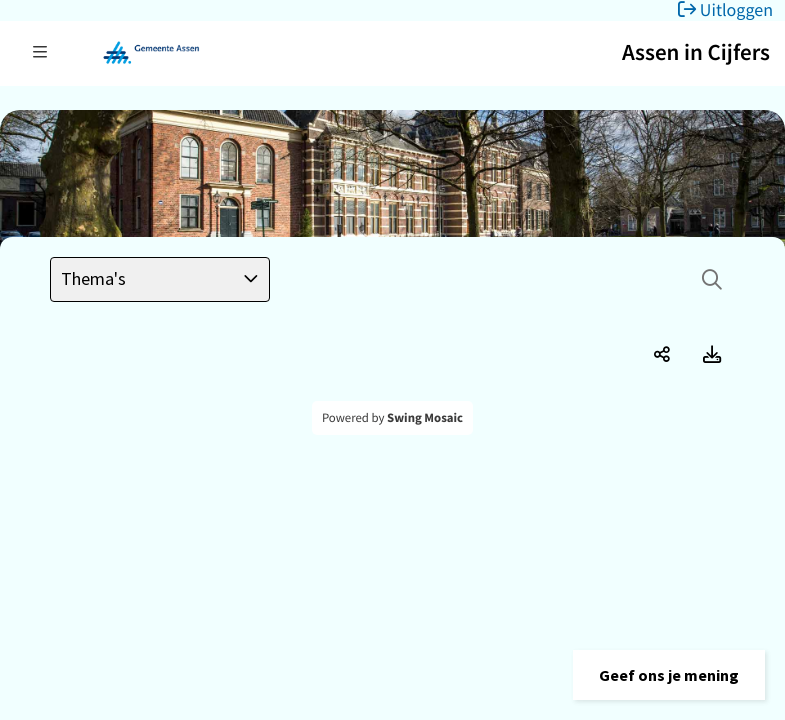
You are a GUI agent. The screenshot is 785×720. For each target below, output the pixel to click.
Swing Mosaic (425, 418)
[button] (669, 675)
